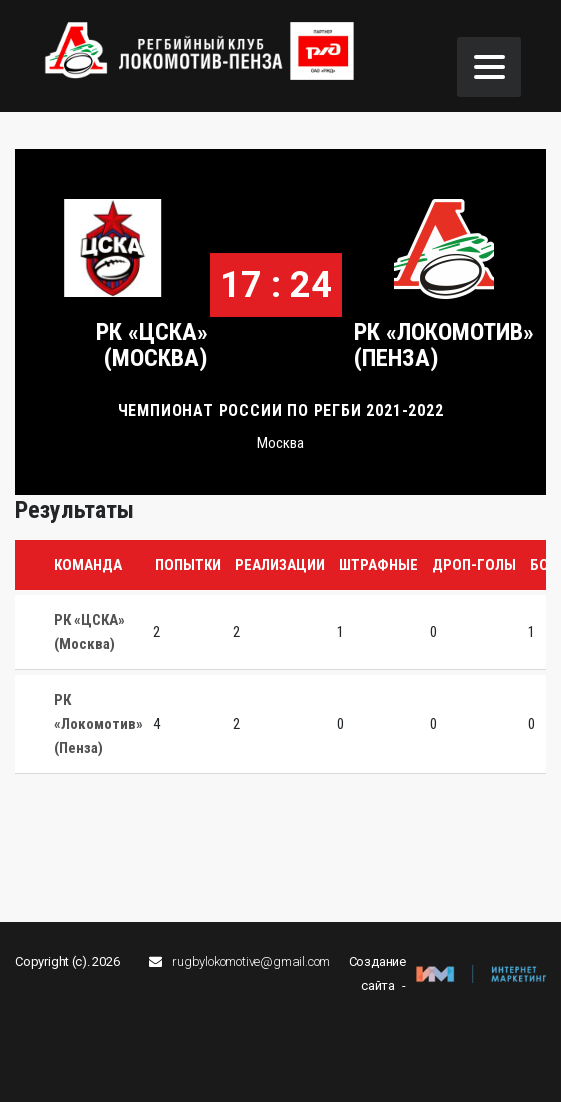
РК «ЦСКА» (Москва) (152, 345)
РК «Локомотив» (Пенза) (444, 345)
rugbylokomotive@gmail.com (251, 961)
